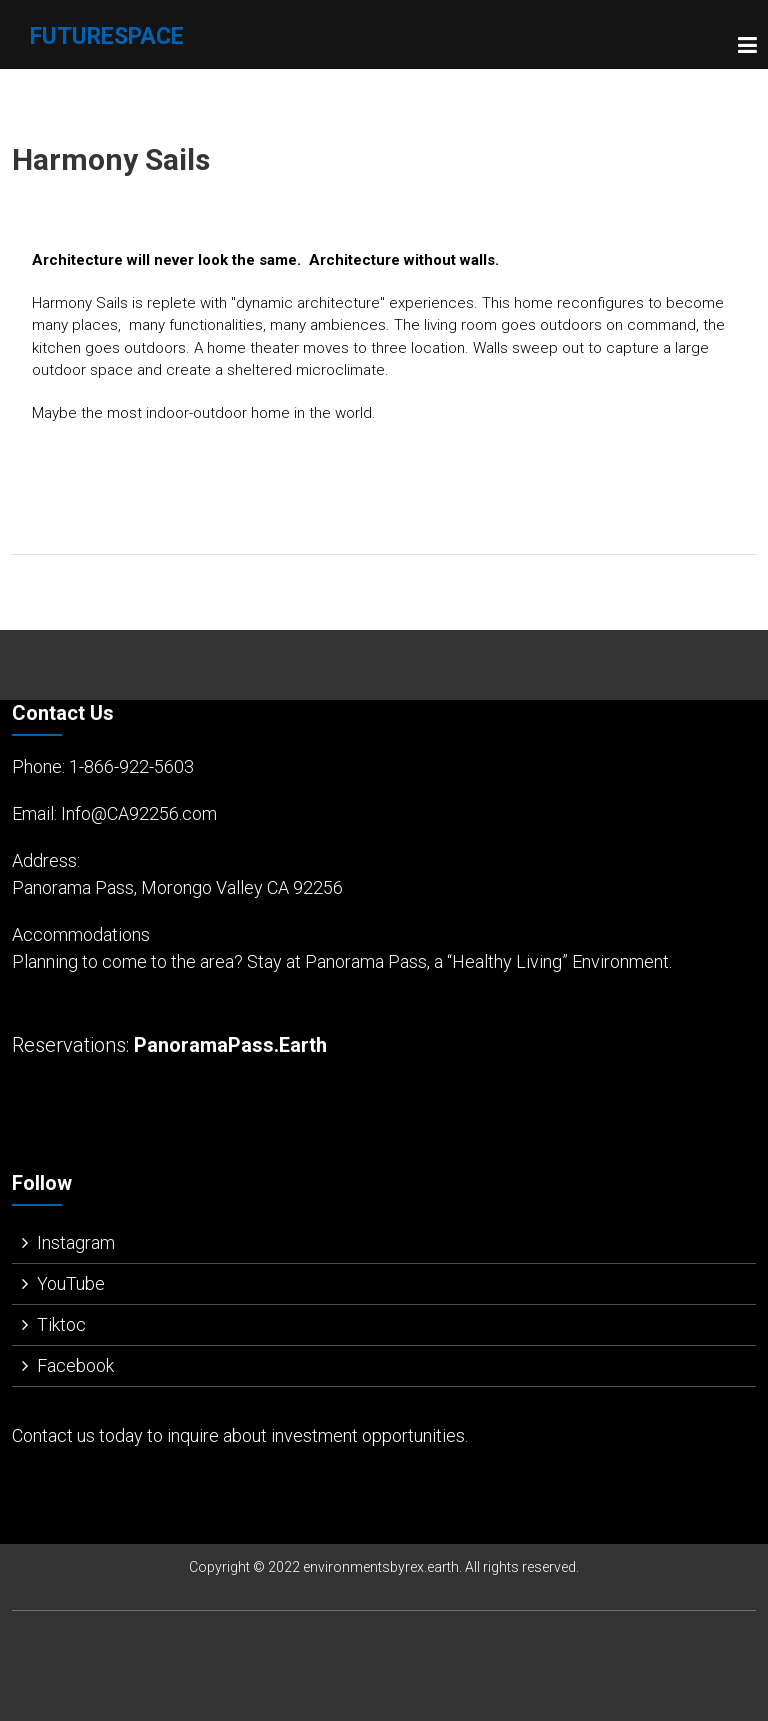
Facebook (75, 1365)
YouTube (71, 1283)
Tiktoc (61, 1324)
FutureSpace (107, 36)
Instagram (76, 1242)
